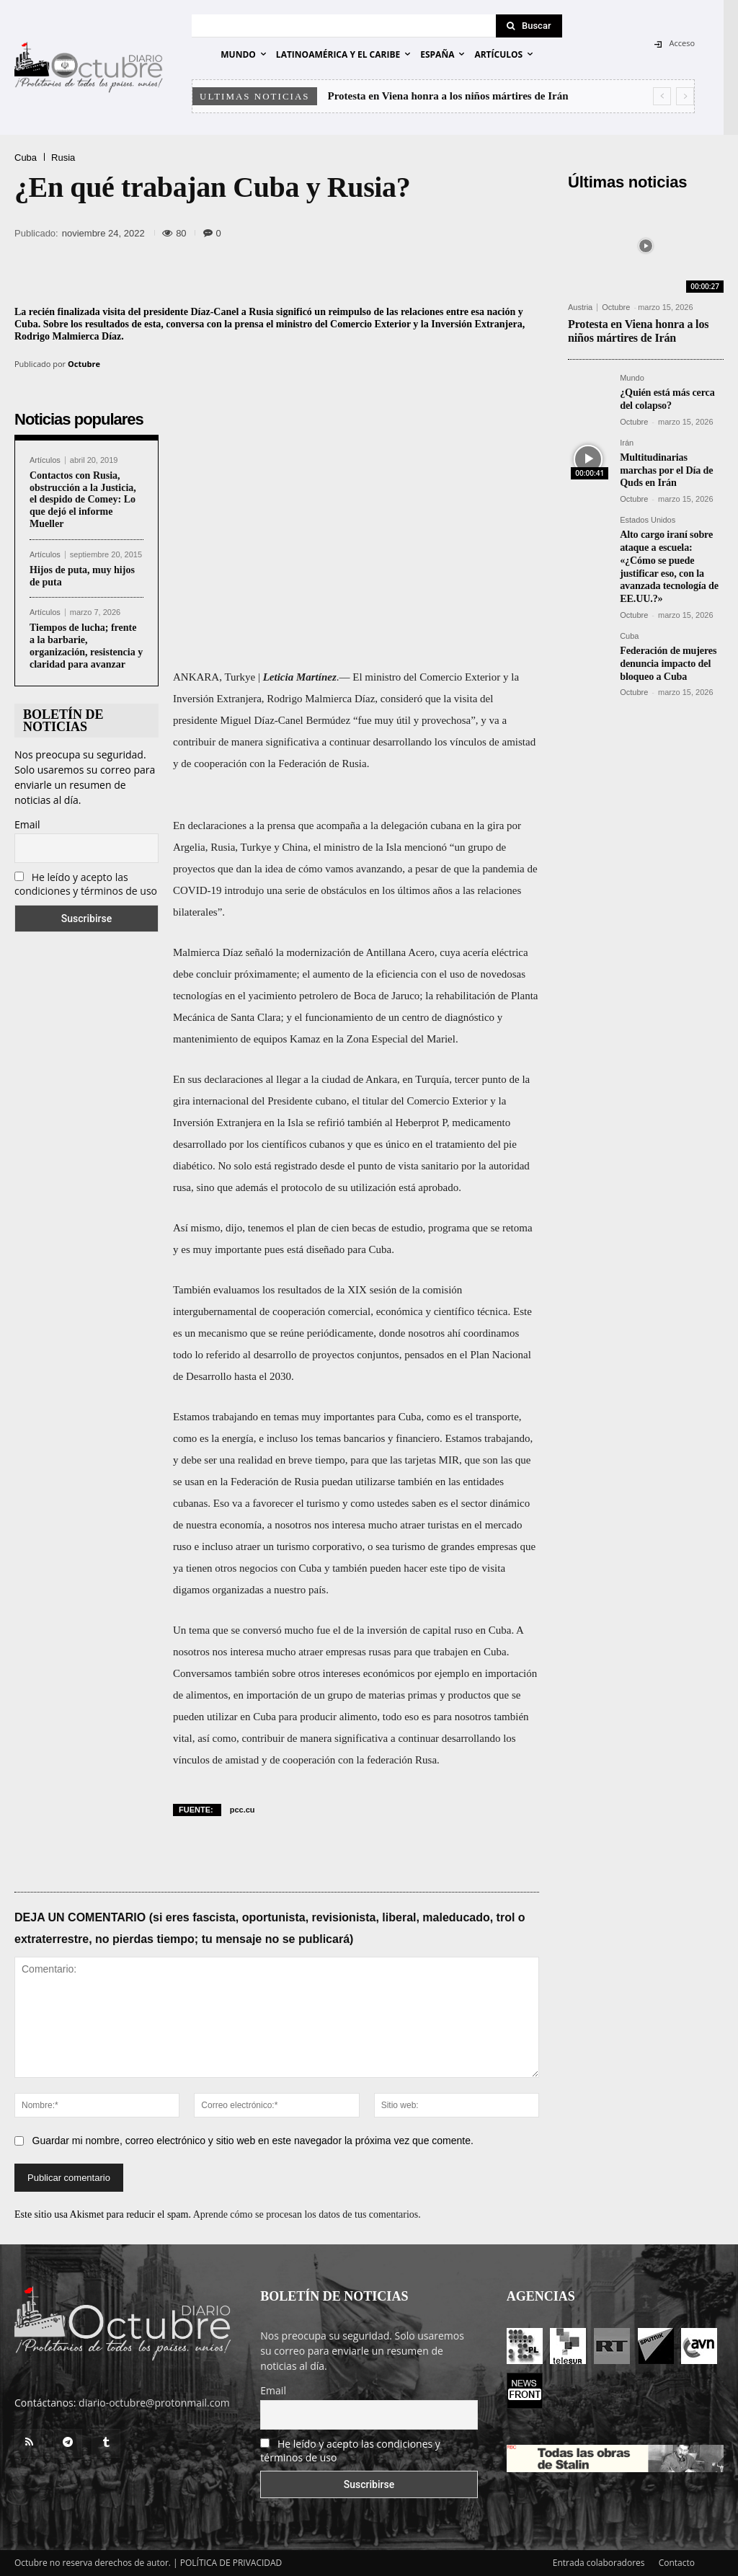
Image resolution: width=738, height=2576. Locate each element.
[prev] (662, 96)
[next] (685, 96)
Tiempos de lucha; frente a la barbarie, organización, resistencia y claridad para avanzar (86, 645)
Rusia (63, 157)
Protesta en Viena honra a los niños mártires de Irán (448, 96)
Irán (626, 442)
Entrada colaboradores (599, 2563)
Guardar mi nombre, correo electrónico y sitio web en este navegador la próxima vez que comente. (253, 2140)
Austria (580, 307)
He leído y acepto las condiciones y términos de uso (85, 884)
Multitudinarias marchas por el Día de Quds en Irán (666, 467)
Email (27, 824)
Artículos (45, 460)
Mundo (632, 378)
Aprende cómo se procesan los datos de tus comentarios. (307, 2214)
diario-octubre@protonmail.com (154, 2402)
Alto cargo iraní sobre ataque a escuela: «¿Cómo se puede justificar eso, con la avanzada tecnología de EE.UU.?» (668, 560)
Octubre (84, 363)
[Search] (529, 25)
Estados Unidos (647, 517)
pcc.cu (242, 1809)
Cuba (25, 157)
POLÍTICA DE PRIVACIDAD (231, 2563)
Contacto (677, 2563)
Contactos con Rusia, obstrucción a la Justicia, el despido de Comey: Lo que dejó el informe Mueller (83, 499)
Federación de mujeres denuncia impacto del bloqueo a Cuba (668, 654)
